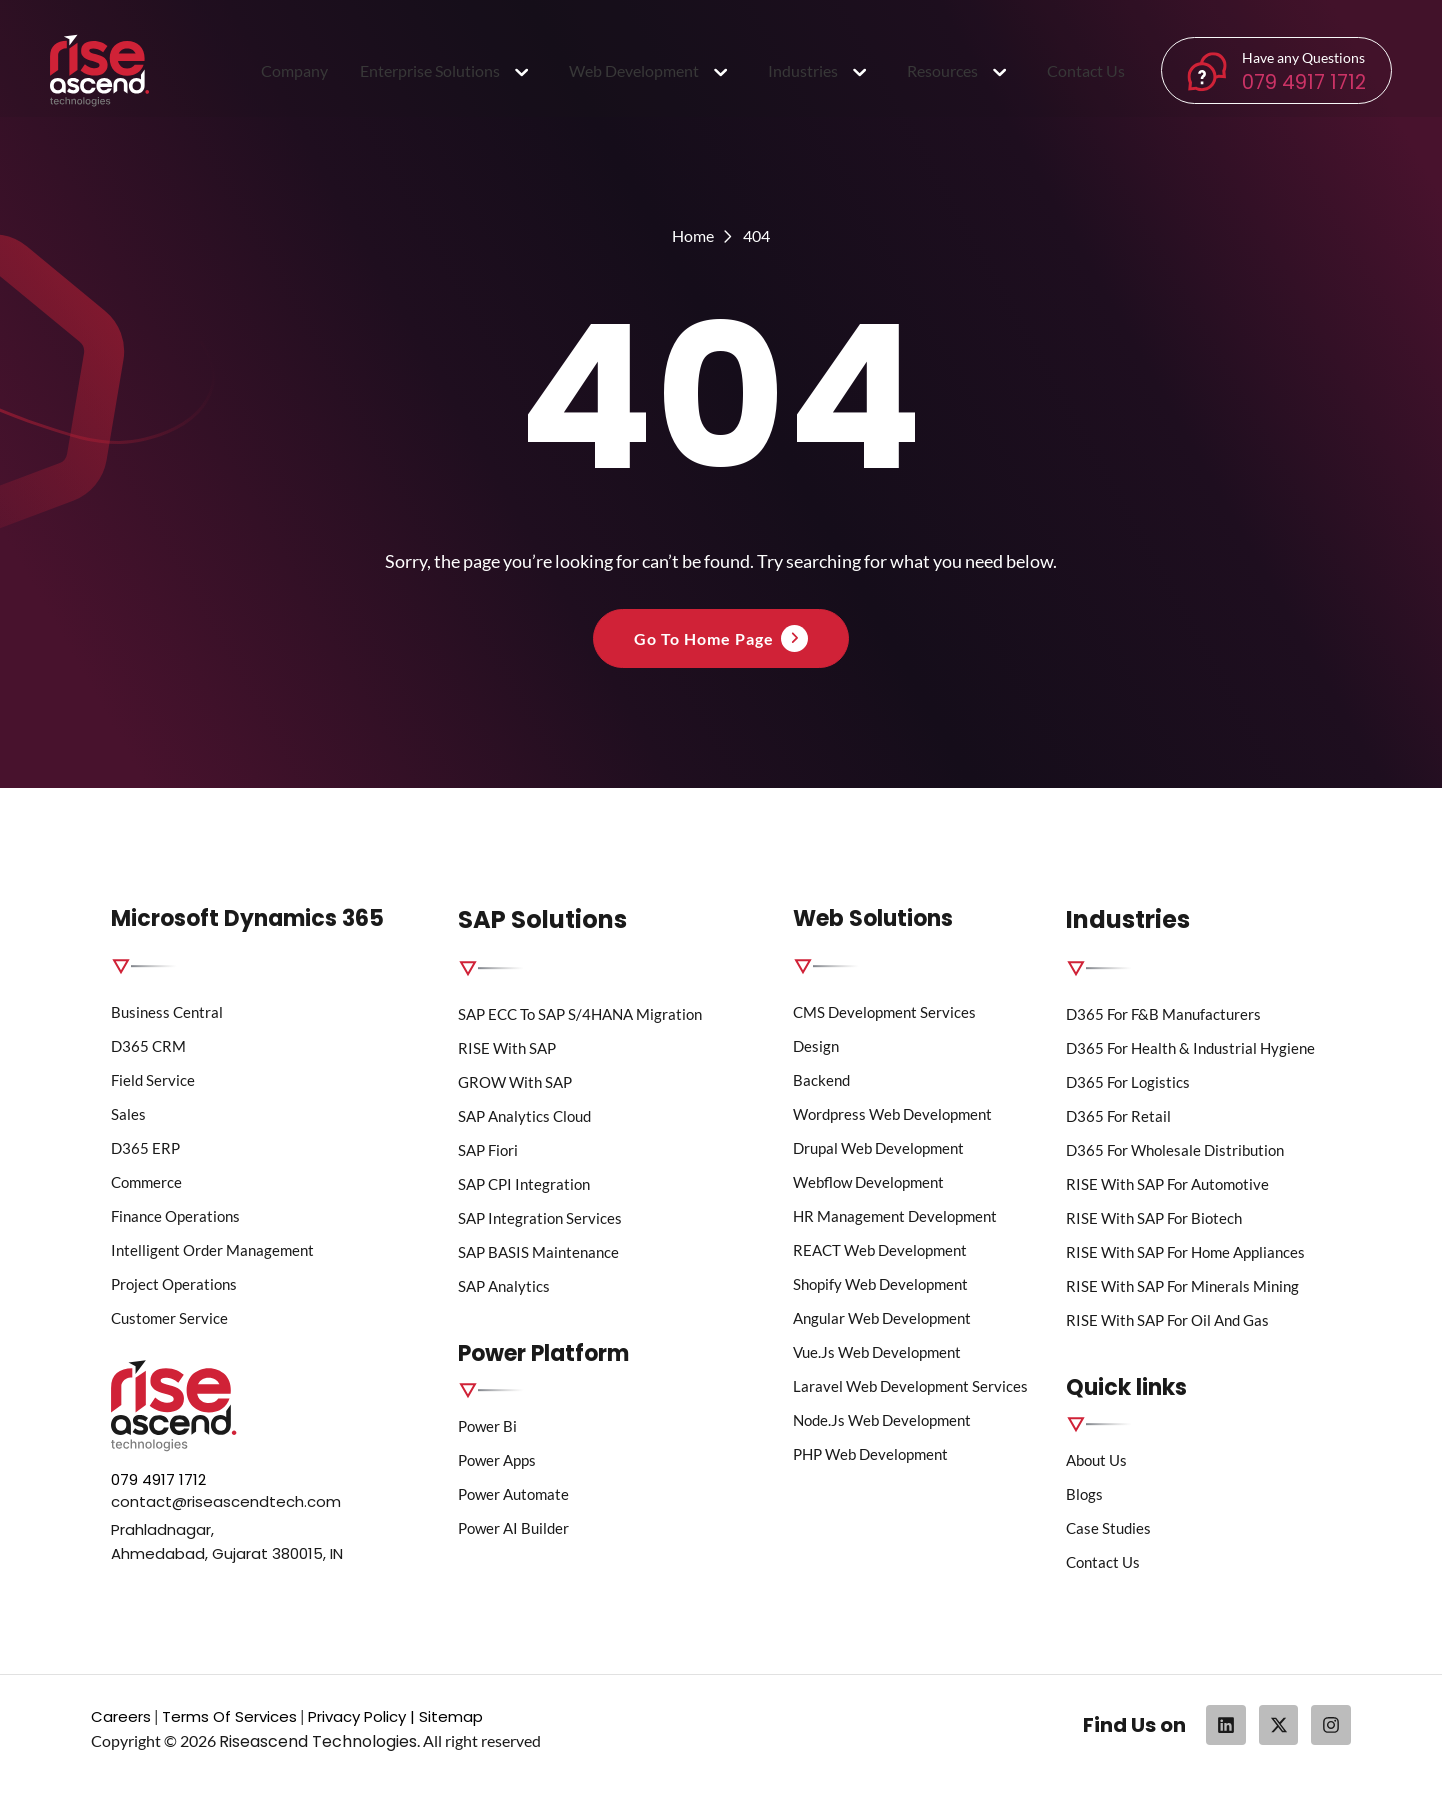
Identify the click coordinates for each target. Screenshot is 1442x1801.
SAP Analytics (504, 1286)
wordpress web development (892, 1114)
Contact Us (1103, 1562)
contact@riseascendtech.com (226, 1501)
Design (816, 1046)
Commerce (146, 1182)
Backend (821, 1080)
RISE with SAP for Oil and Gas (1167, 1320)
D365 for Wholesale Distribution (1175, 1150)
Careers (121, 1716)
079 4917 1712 (1304, 82)
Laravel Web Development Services (910, 1386)
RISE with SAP (507, 1048)
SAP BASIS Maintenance (538, 1252)
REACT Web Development (880, 1250)
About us (1096, 1460)
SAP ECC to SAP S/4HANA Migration (580, 1014)
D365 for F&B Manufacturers (1163, 1014)
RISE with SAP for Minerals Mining (1182, 1286)
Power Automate (513, 1494)
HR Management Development (895, 1216)
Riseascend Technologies (318, 1741)
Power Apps (497, 1460)
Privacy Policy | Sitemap (395, 1716)
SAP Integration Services (540, 1218)
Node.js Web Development (882, 1420)
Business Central (167, 1012)
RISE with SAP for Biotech (1154, 1218)
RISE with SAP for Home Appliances (1185, 1252)
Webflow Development (868, 1182)
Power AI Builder (513, 1528)
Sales (128, 1114)
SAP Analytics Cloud (524, 1116)
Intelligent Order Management (212, 1250)
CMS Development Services (886, 1012)
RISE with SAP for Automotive (1167, 1184)
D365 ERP (145, 1148)
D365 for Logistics (1128, 1082)
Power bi (487, 1426)
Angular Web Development (882, 1318)
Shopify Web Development (880, 1284)
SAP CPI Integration (524, 1184)
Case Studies (1108, 1528)
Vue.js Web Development (877, 1352)
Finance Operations (175, 1216)
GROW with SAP (515, 1082)
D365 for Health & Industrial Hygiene (1190, 1048)
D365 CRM (148, 1046)
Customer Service (169, 1318)
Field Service (153, 1080)
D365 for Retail (1118, 1116)
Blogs (1084, 1494)
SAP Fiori (488, 1150)
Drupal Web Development (878, 1148)
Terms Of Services (229, 1716)
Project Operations (174, 1284)
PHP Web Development (870, 1454)
